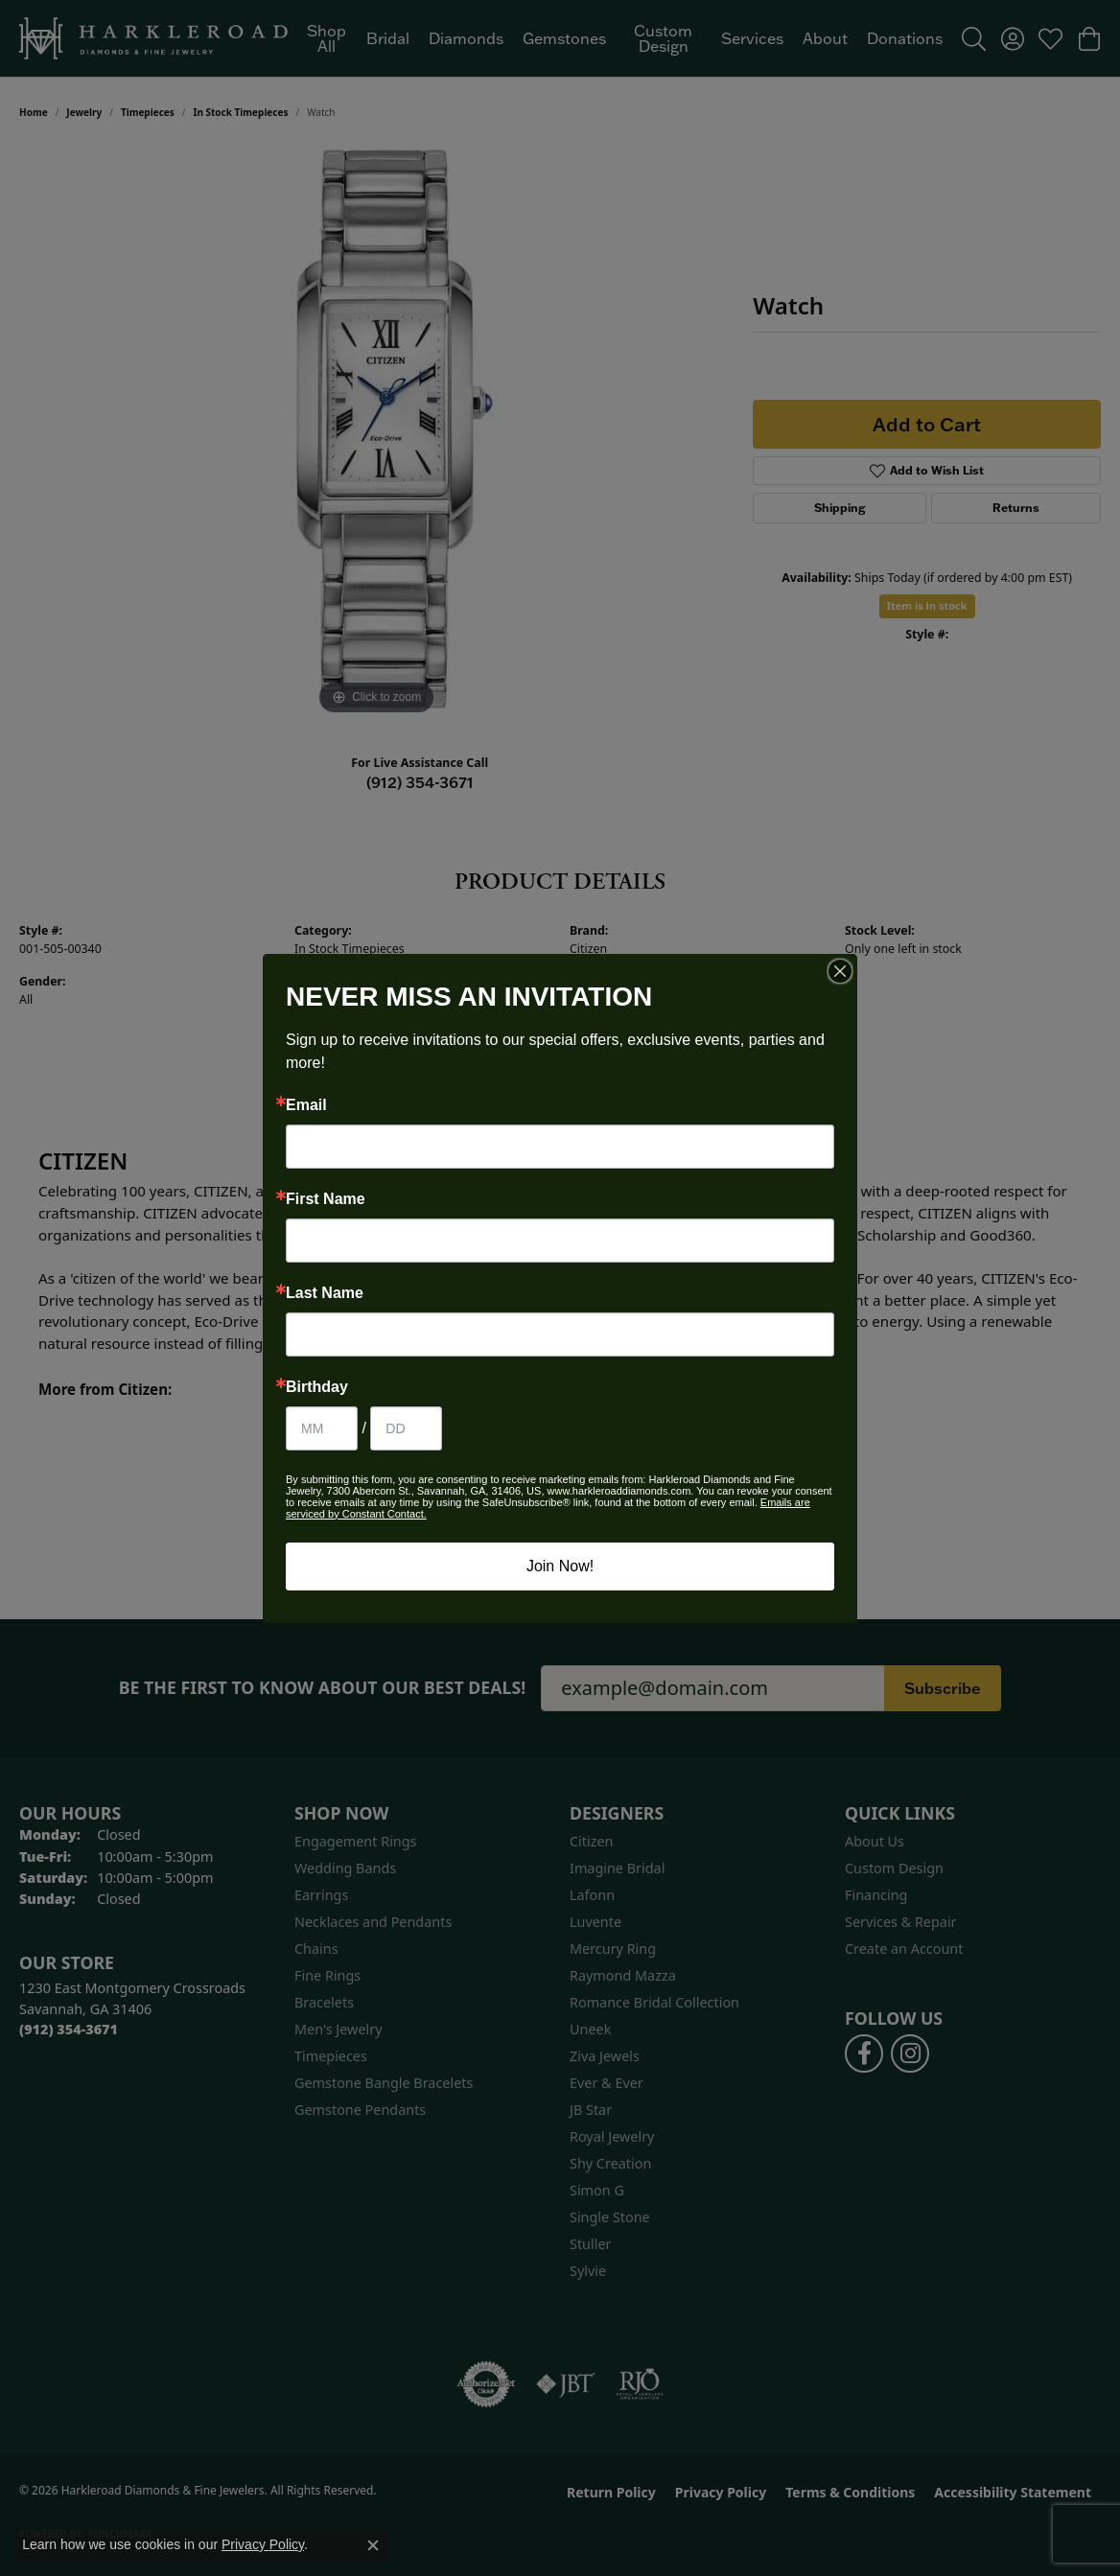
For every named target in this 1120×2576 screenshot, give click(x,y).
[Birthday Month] (322, 1428)
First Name (325, 1199)
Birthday (317, 1387)
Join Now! (560, 1566)
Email (306, 1105)
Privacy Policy (263, 2544)
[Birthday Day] (406, 1428)
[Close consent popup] (373, 2545)
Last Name (324, 1293)
